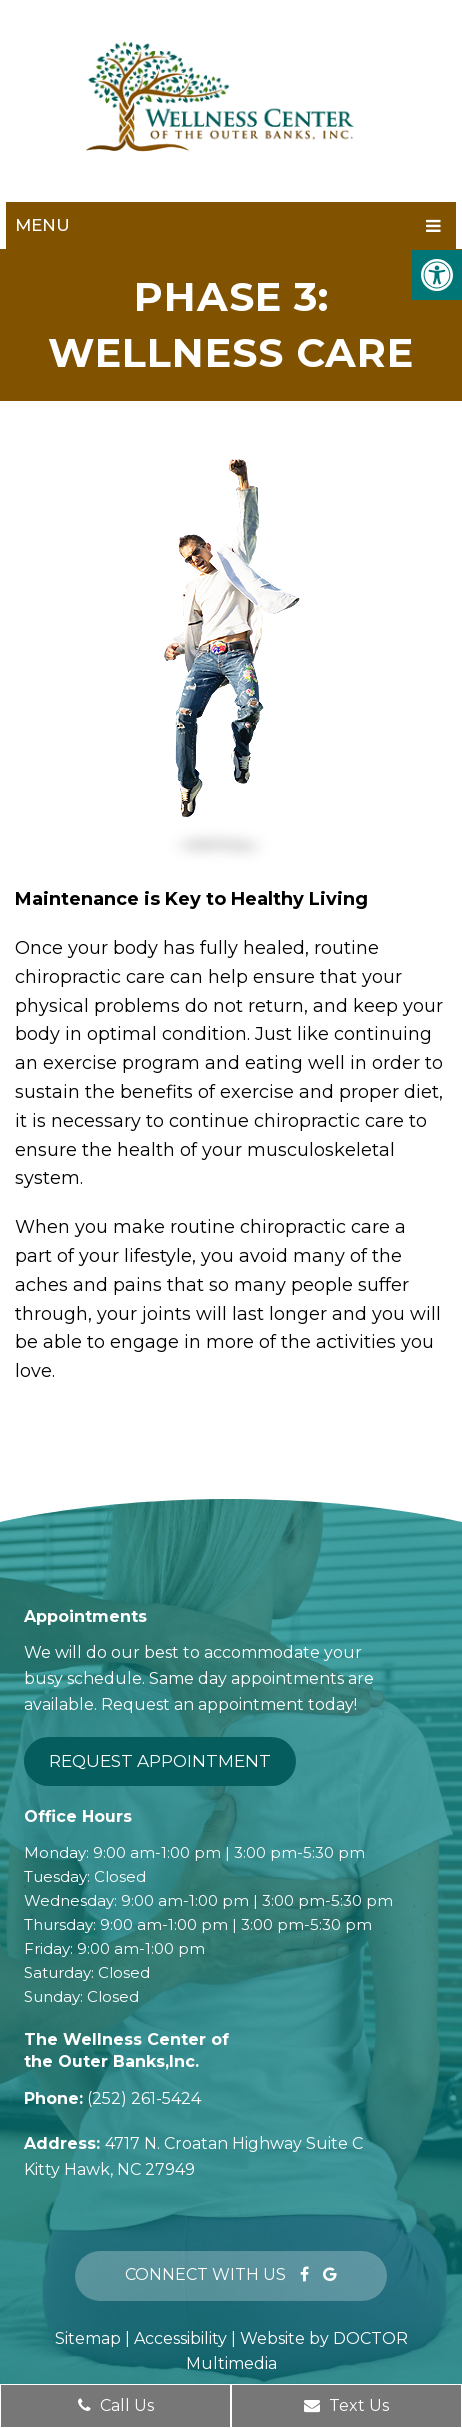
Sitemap (88, 2338)
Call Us (116, 2405)
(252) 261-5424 (144, 2098)
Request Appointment (160, 1761)
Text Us (346, 2405)
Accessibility (180, 2338)
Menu (42, 225)
